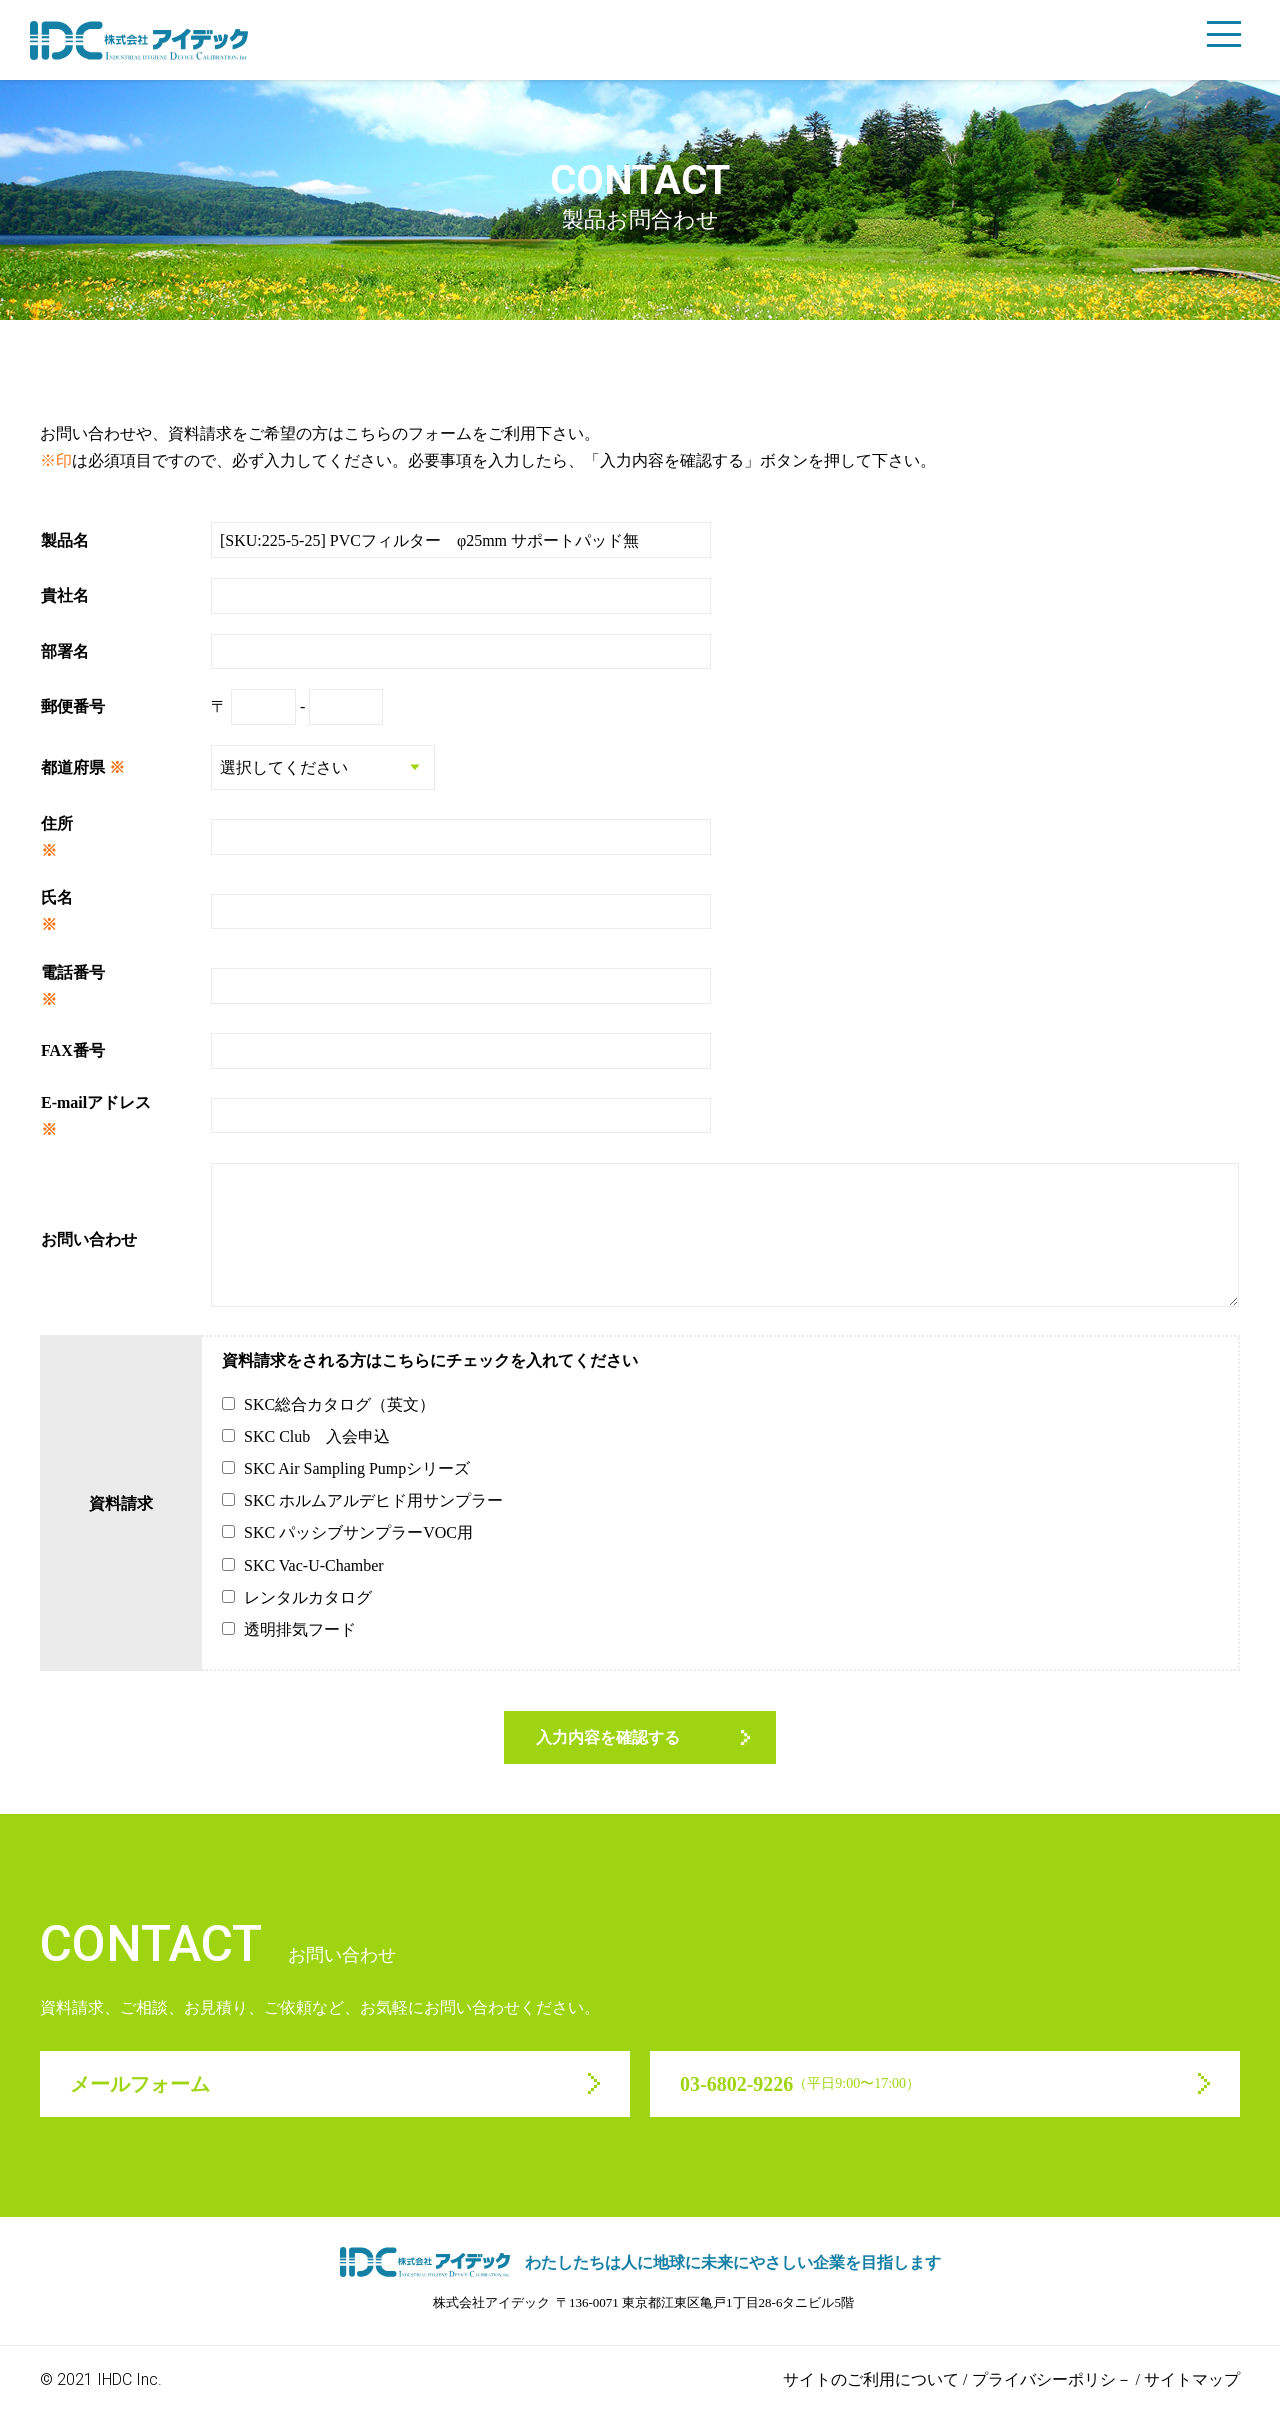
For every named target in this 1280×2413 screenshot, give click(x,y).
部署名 (65, 651)
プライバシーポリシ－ (1052, 2379)
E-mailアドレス (96, 1102)
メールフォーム (140, 2084)
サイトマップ (1192, 2379)
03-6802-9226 (800, 2084)
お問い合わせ (89, 1239)
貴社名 (65, 595)
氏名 (57, 897)
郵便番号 (73, 706)
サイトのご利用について (871, 2379)
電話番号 (73, 972)
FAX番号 (73, 1050)
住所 (57, 823)
